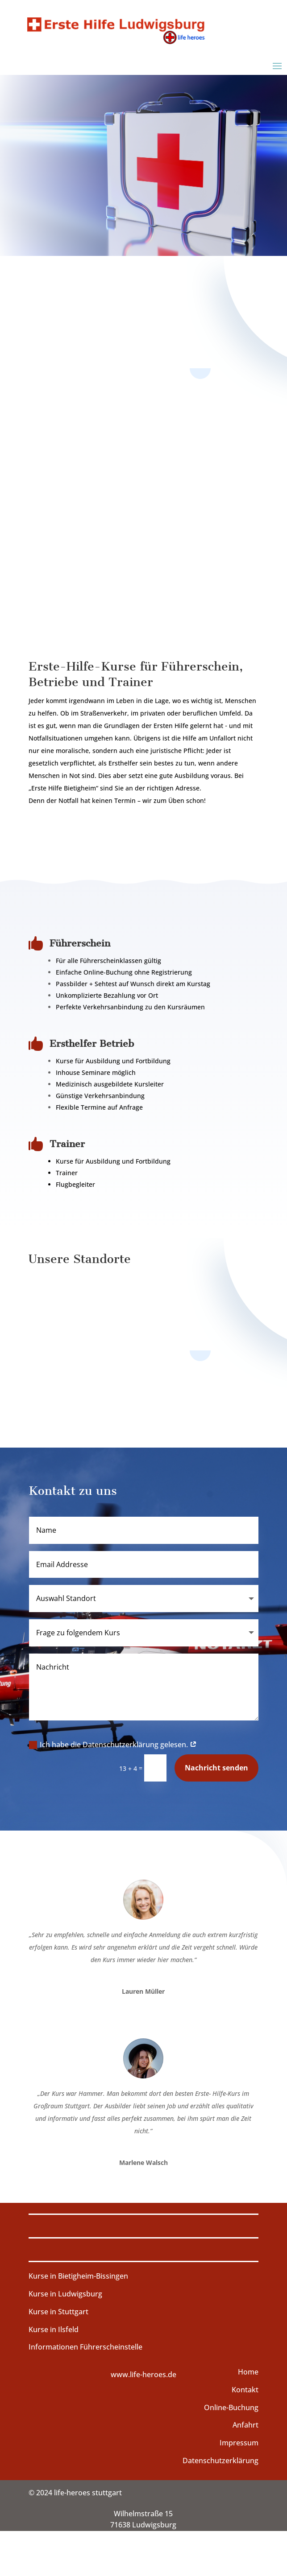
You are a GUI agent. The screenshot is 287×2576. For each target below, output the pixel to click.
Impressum (239, 2443)
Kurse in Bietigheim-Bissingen (78, 2276)
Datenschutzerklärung (220, 2460)
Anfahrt (245, 2425)
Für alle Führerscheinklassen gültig (108, 960)
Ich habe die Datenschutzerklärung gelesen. (113, 1744)
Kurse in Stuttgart (58, 2312)
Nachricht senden (216, 1768)
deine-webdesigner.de (220, 2557)
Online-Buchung (231, 2407)
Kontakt (245, 2390)
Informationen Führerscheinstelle (85, 2347)
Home (248, 2372)
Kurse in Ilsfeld (54, 2329)
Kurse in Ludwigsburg (65, 2294)
